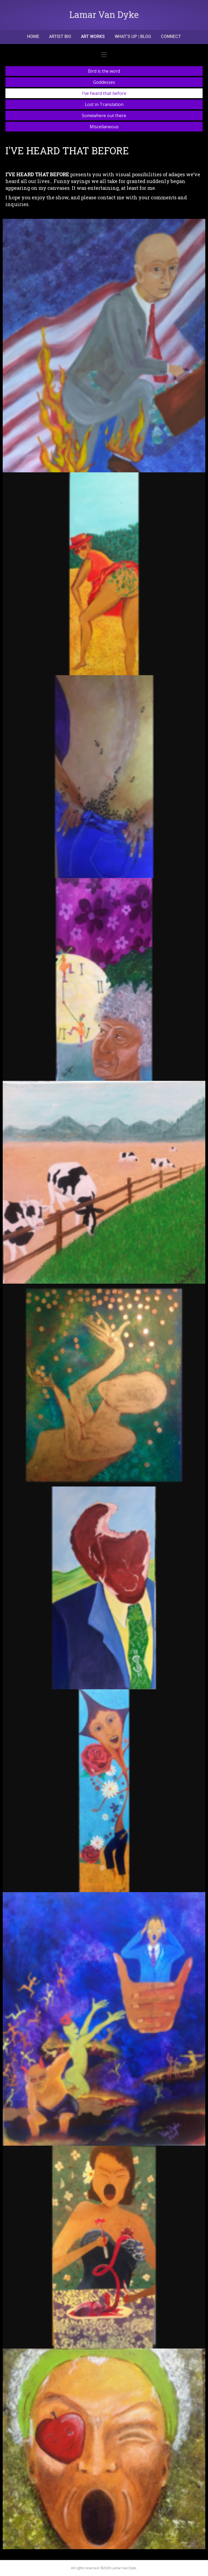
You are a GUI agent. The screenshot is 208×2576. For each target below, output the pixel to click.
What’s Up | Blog (133, 36)
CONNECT (171, 36)
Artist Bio (60, 36)
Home (33, 36)
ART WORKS (93, 36)
